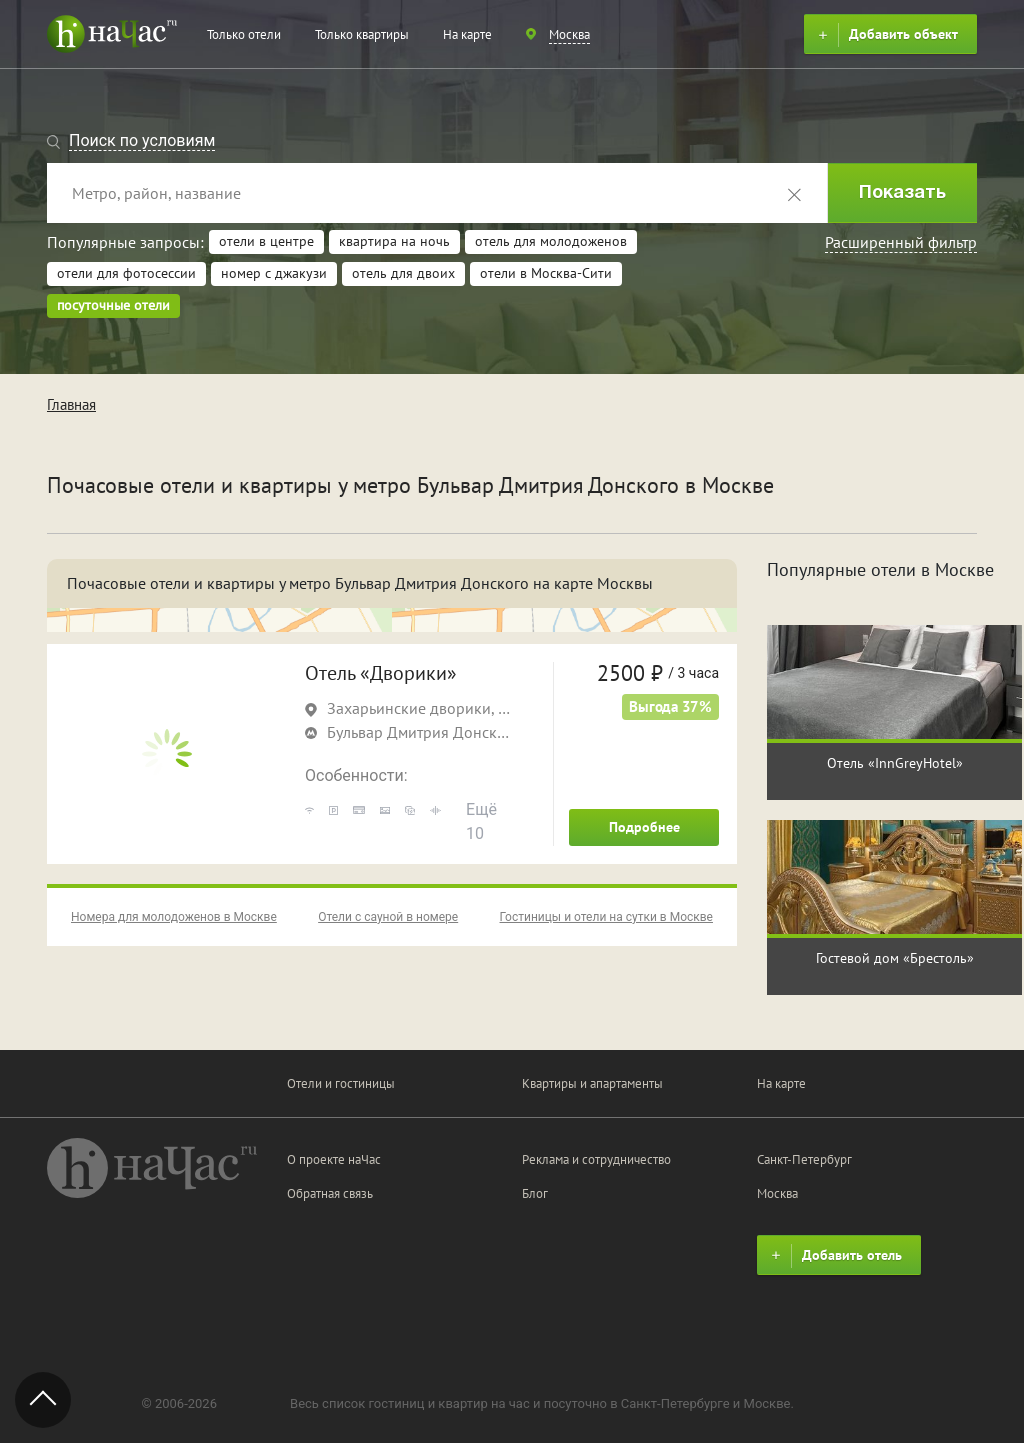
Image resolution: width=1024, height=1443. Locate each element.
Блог (535, 1193)
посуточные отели (113, 305)
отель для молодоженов (551, 241)
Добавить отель (834, 1256)
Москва (777, 1193)
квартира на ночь (394, 241)
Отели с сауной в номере (388, 917)
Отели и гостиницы (341, 1083)
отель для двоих (403, 273)
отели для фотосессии (126, 273)
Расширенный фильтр (901, 242)
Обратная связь (330, 1193)
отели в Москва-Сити (546, 273)
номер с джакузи (274, 273)
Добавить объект (885, 35)
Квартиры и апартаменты (592, 1083)
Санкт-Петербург (804, 1159)
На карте (467, 34)
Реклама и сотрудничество (596, 1159)
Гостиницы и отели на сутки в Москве (606, 917)
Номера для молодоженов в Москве (174, 917)
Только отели (244, 34)
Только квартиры (362, 34)
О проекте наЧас (334, 1159)
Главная (71, 404)
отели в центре (266, 241)
